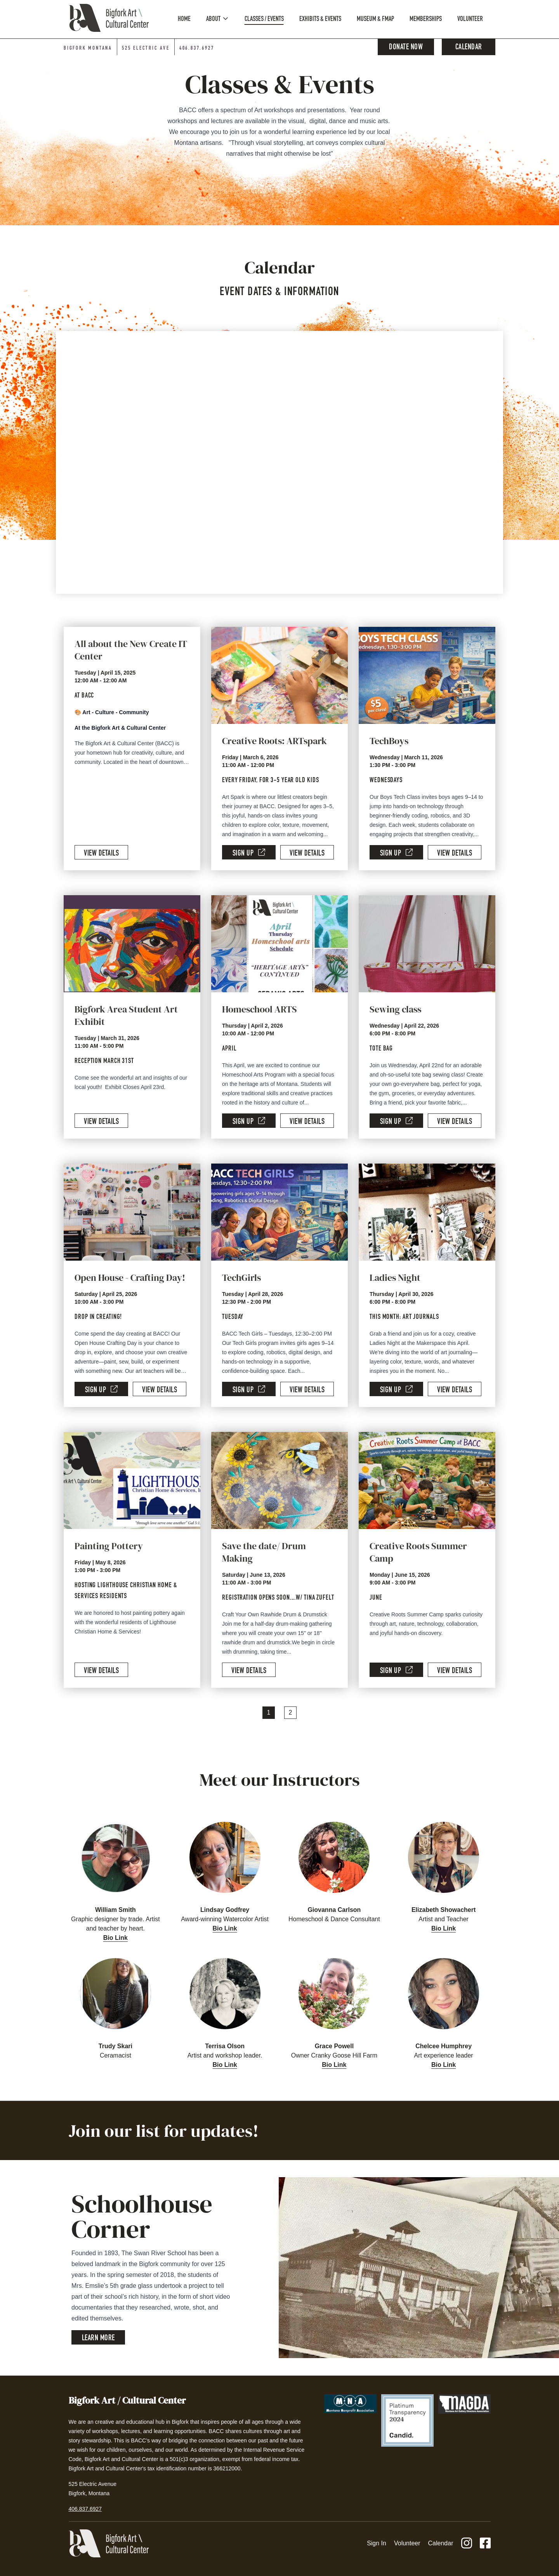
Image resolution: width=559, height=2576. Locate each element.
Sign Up (249, 853)
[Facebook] (485, 2543)
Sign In (376, 2543)
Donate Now (406, 48)
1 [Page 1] (269, 1712)
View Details (101, 854)
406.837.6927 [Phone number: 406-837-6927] (196, 48)
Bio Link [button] (115, 1937)
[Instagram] (466, 2543)
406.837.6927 (85, 2509)
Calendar (468, 48)
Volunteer (407, 2543)
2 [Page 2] (290, 1712)
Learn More (98, 2339)
